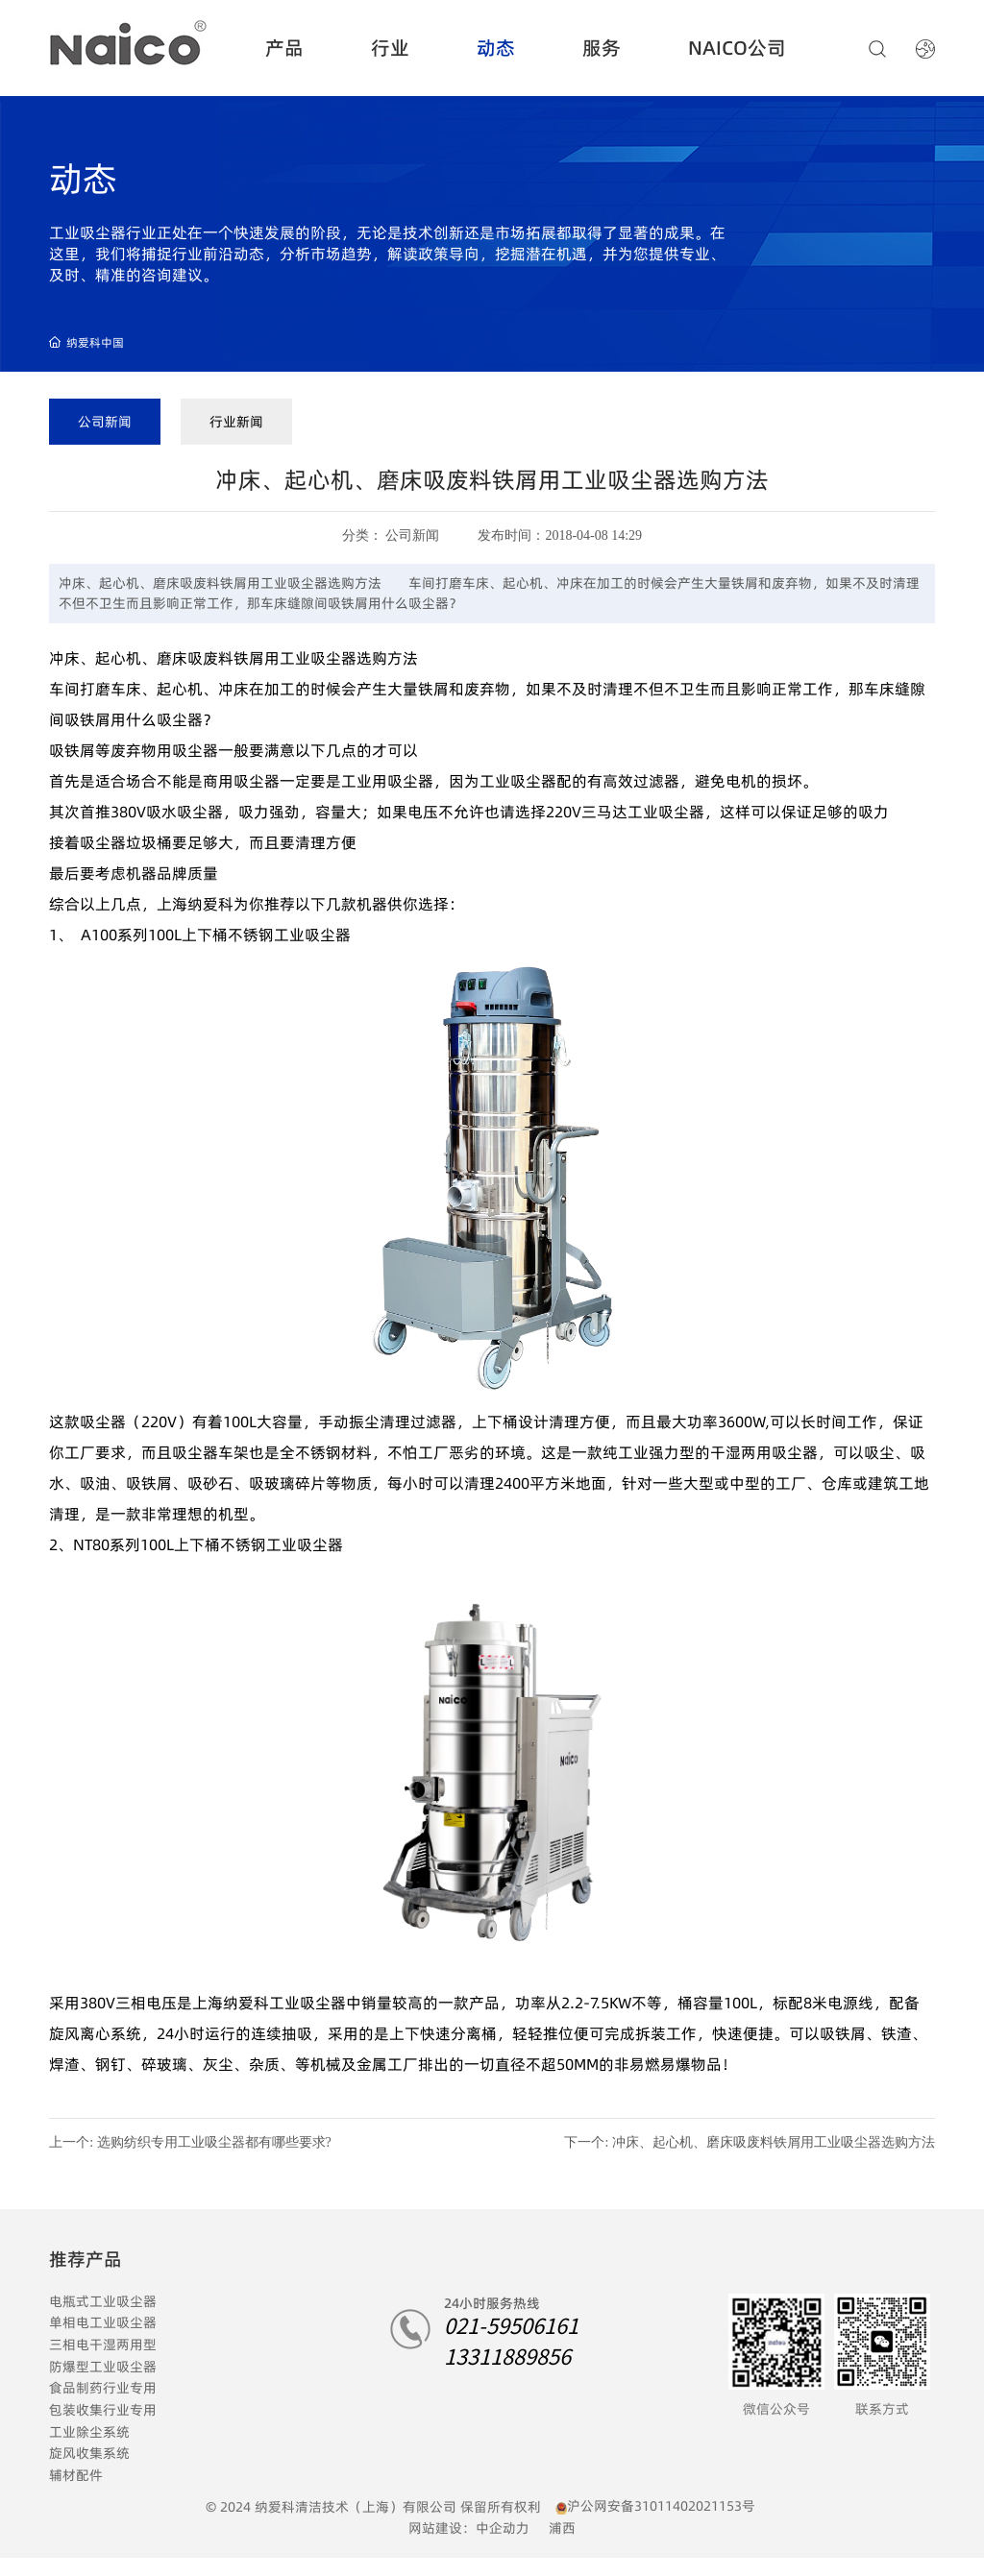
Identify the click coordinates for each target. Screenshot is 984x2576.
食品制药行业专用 (103, 2387)
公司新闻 (105, 421)
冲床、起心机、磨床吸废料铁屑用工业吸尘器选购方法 (773, 2142)
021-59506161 (511, 2324)
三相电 (69, 2344)
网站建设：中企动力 (468, 2528)
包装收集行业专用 (103, 2409)
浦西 (562, 2528)
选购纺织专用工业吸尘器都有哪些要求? (214, 2142)
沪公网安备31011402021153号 (661, 2505)
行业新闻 (236, 421)
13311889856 (507, 2355)
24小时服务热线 (492, 2303)
